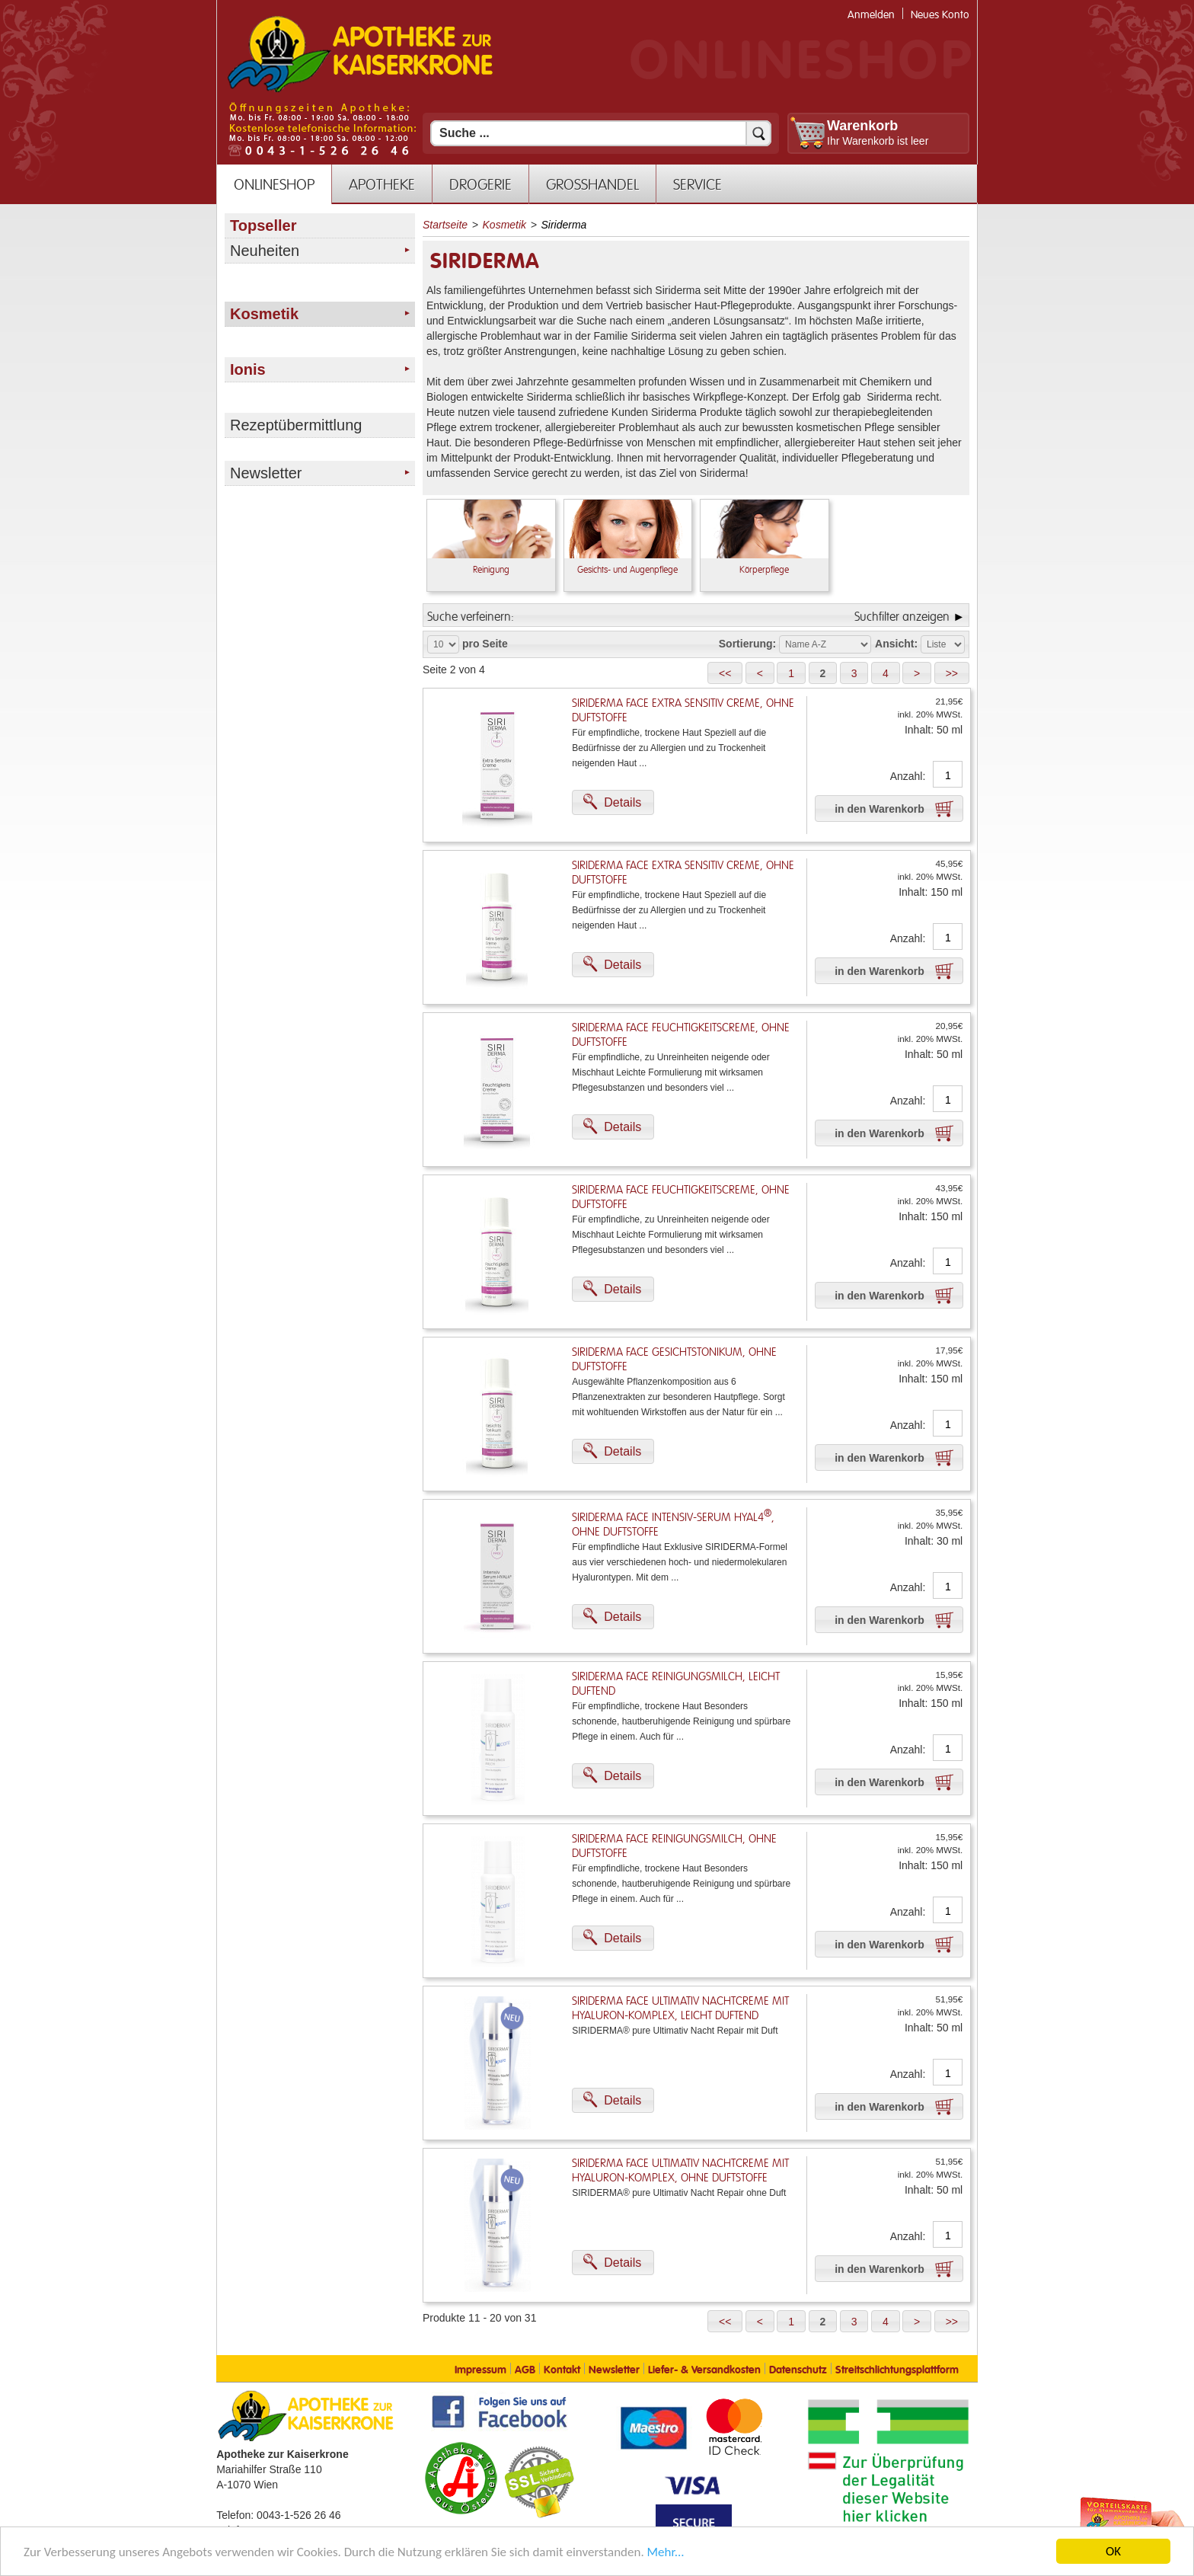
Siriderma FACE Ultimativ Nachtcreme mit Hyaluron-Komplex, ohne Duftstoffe (680, 2170)
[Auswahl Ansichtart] (943, 644)
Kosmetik (505, 225)
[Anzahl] (947, 775)
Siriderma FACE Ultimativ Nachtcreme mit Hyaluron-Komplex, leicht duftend (680, 2008)
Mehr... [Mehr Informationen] (666, 2553)
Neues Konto (940, 14)
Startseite (445, 225)
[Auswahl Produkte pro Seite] (443, 644)
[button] (724, 673)
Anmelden (871, 14)
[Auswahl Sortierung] (825, 644)
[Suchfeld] (600, 133)
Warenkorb (862, 125)
